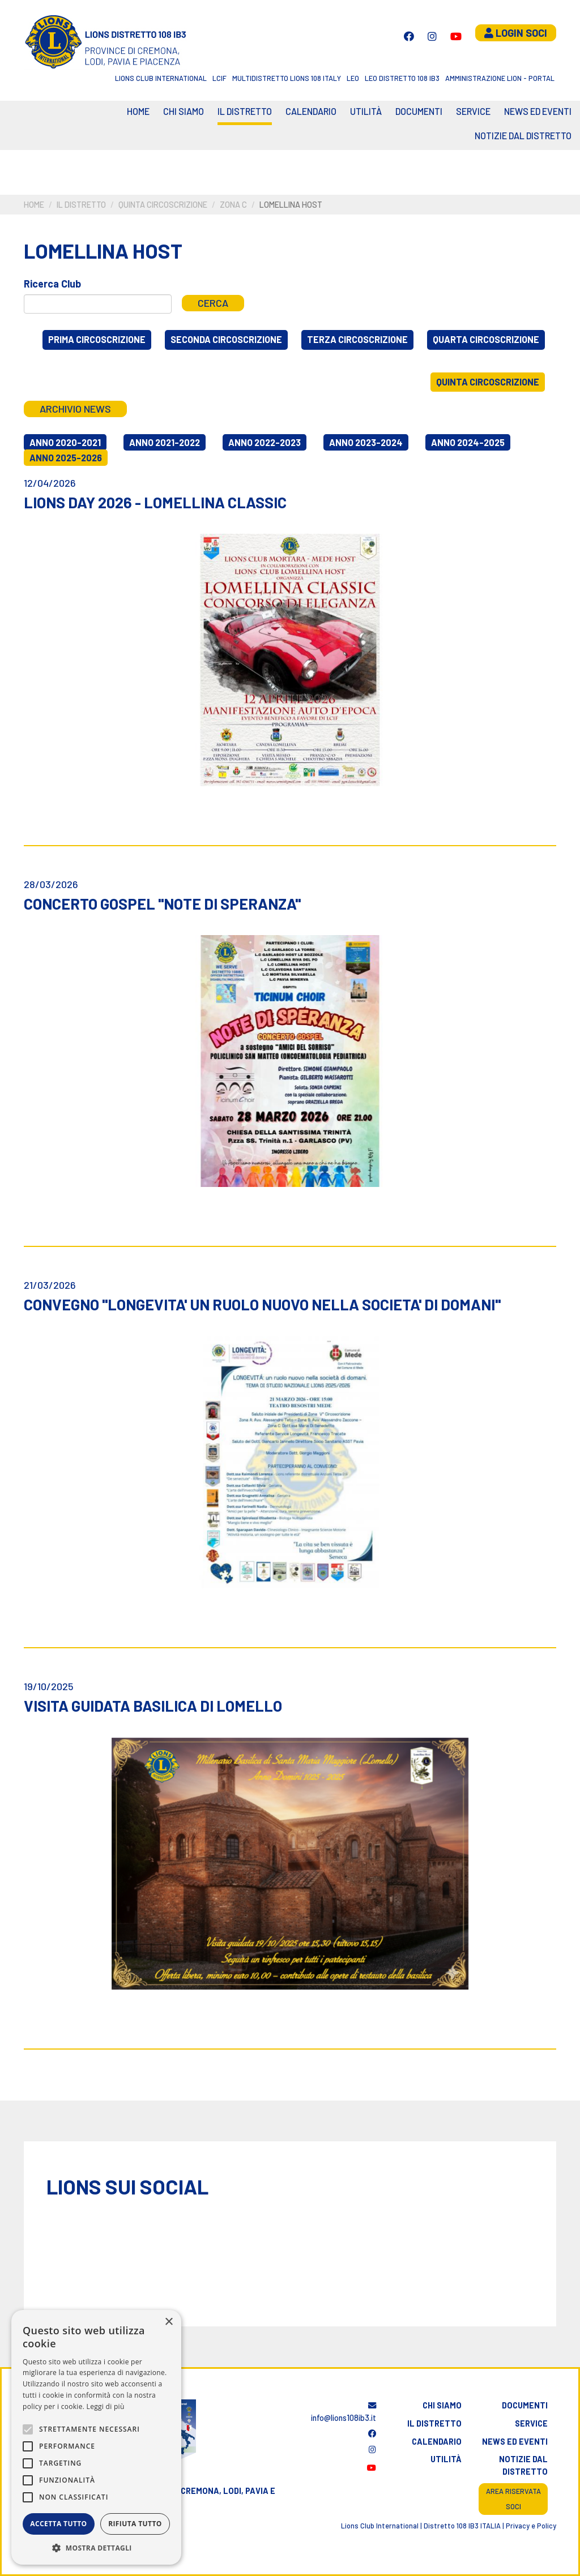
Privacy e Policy (531, 2525)
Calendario (437, 2441)
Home (138, 111)
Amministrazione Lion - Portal (500, 78)
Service (473, 111)
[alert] (96, 2437)
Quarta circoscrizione (486, 339)
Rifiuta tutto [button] (135, 2523)
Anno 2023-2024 (366, 442)
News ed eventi (538, 111)
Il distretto (245, 111)
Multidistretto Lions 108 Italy (286, 78)
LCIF (219, 78)
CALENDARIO (310, 111)
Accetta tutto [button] (58, 2523)
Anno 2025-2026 (65, 457)
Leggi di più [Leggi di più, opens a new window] (106, 2406)
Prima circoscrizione (97, 339)
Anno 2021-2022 (164, 442)
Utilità (366, 111)
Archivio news (75, 408)
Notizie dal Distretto (523, 135)
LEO (353, 78)
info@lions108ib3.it (343, 2412)
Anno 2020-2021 (65, 442)
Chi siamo (183, 111)
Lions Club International (161, 78)
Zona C (233, 204)
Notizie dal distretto (523, 2465)
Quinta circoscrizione (162, 204)
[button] (96, 2547)
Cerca (213, 303)
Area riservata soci (513, 2499)
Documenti (418, 111)
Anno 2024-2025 (468, 442)
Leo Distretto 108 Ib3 (402, 78)
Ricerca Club (52, 283)
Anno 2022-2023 (264, 442)
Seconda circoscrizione (226, 339)
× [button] (168, 2322)
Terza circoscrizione (357, 339)
